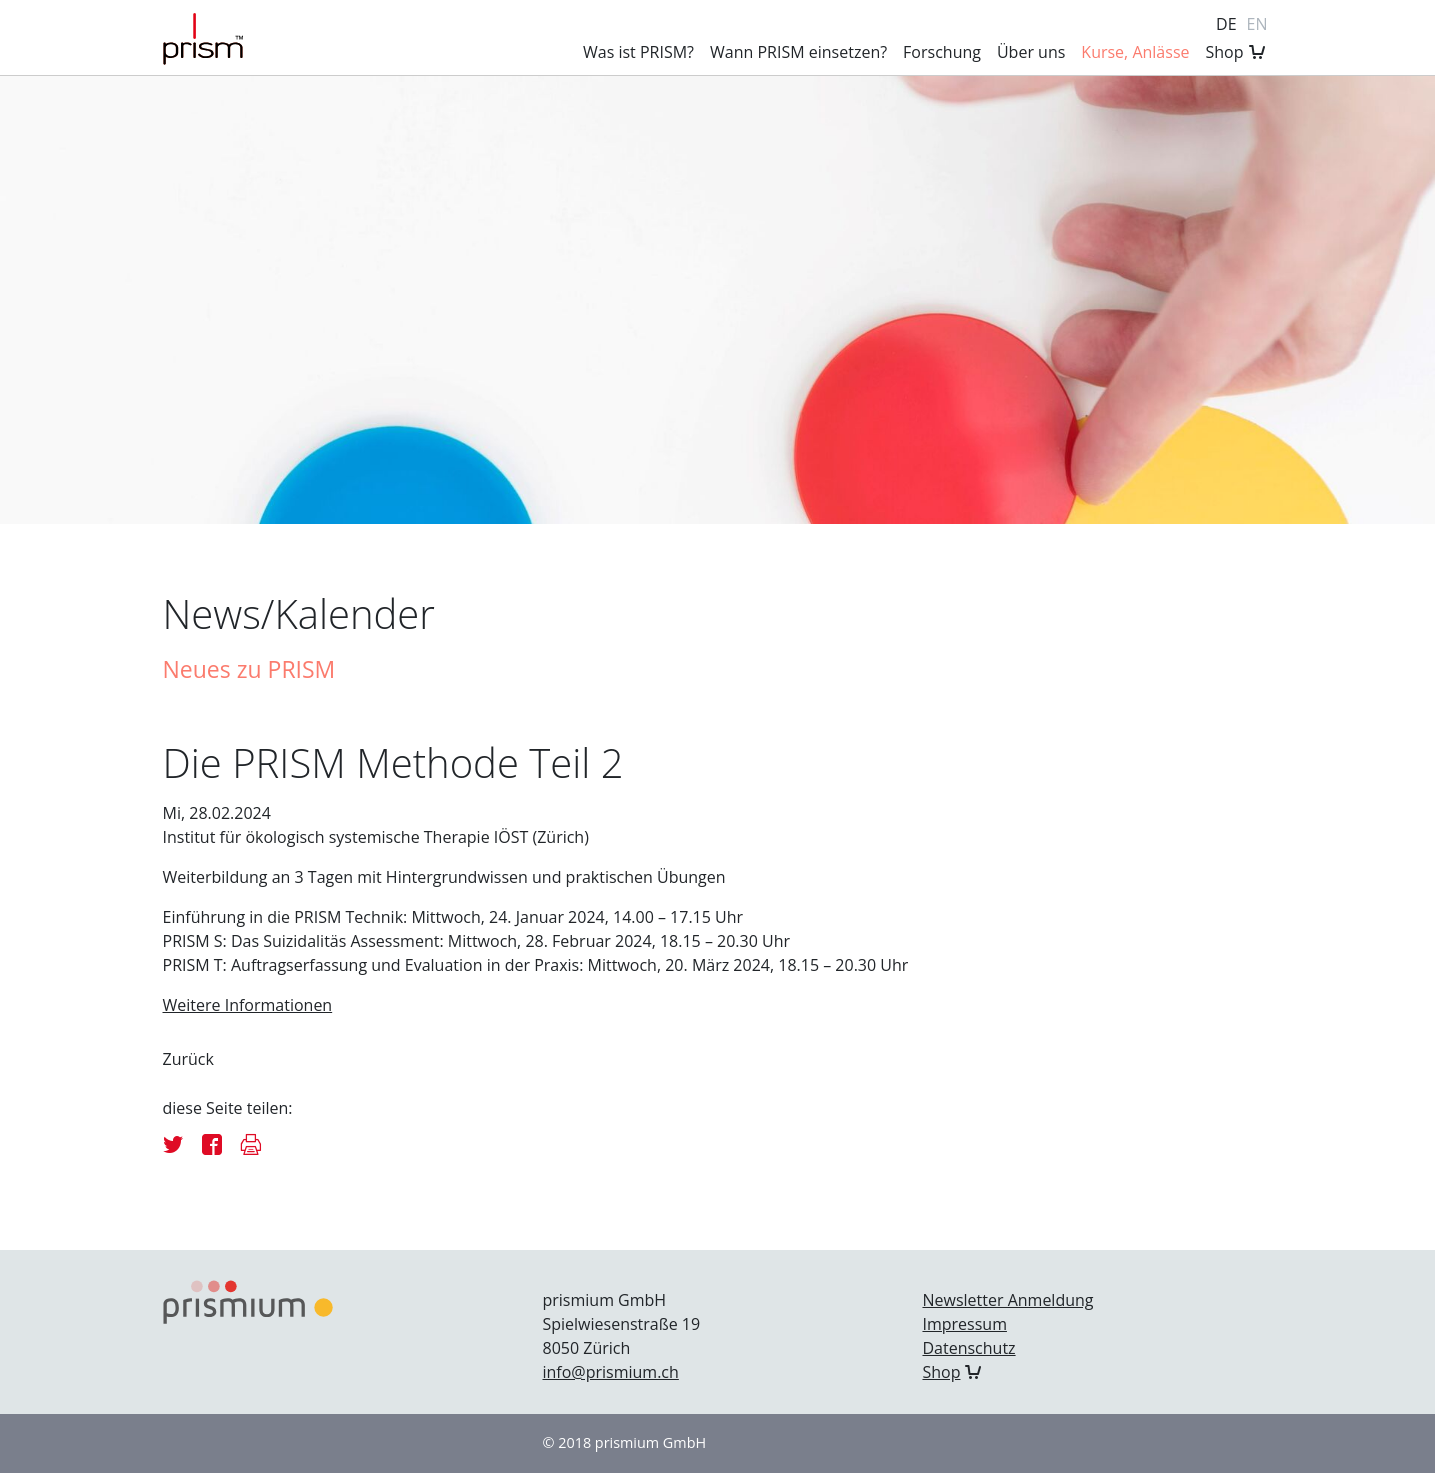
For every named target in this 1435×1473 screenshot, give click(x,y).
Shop (1225, 52)
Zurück (188, 1059)
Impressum (964, 1324)
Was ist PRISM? (638, 52)
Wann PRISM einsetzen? (798, 52)
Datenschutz (968, 1348)
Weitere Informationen (248, 1005)
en (1257, 24)
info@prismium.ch (610, 1372)
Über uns (1031, 52)
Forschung (942, 52)
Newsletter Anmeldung (1007, 1300)
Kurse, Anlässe (1135, 52)
